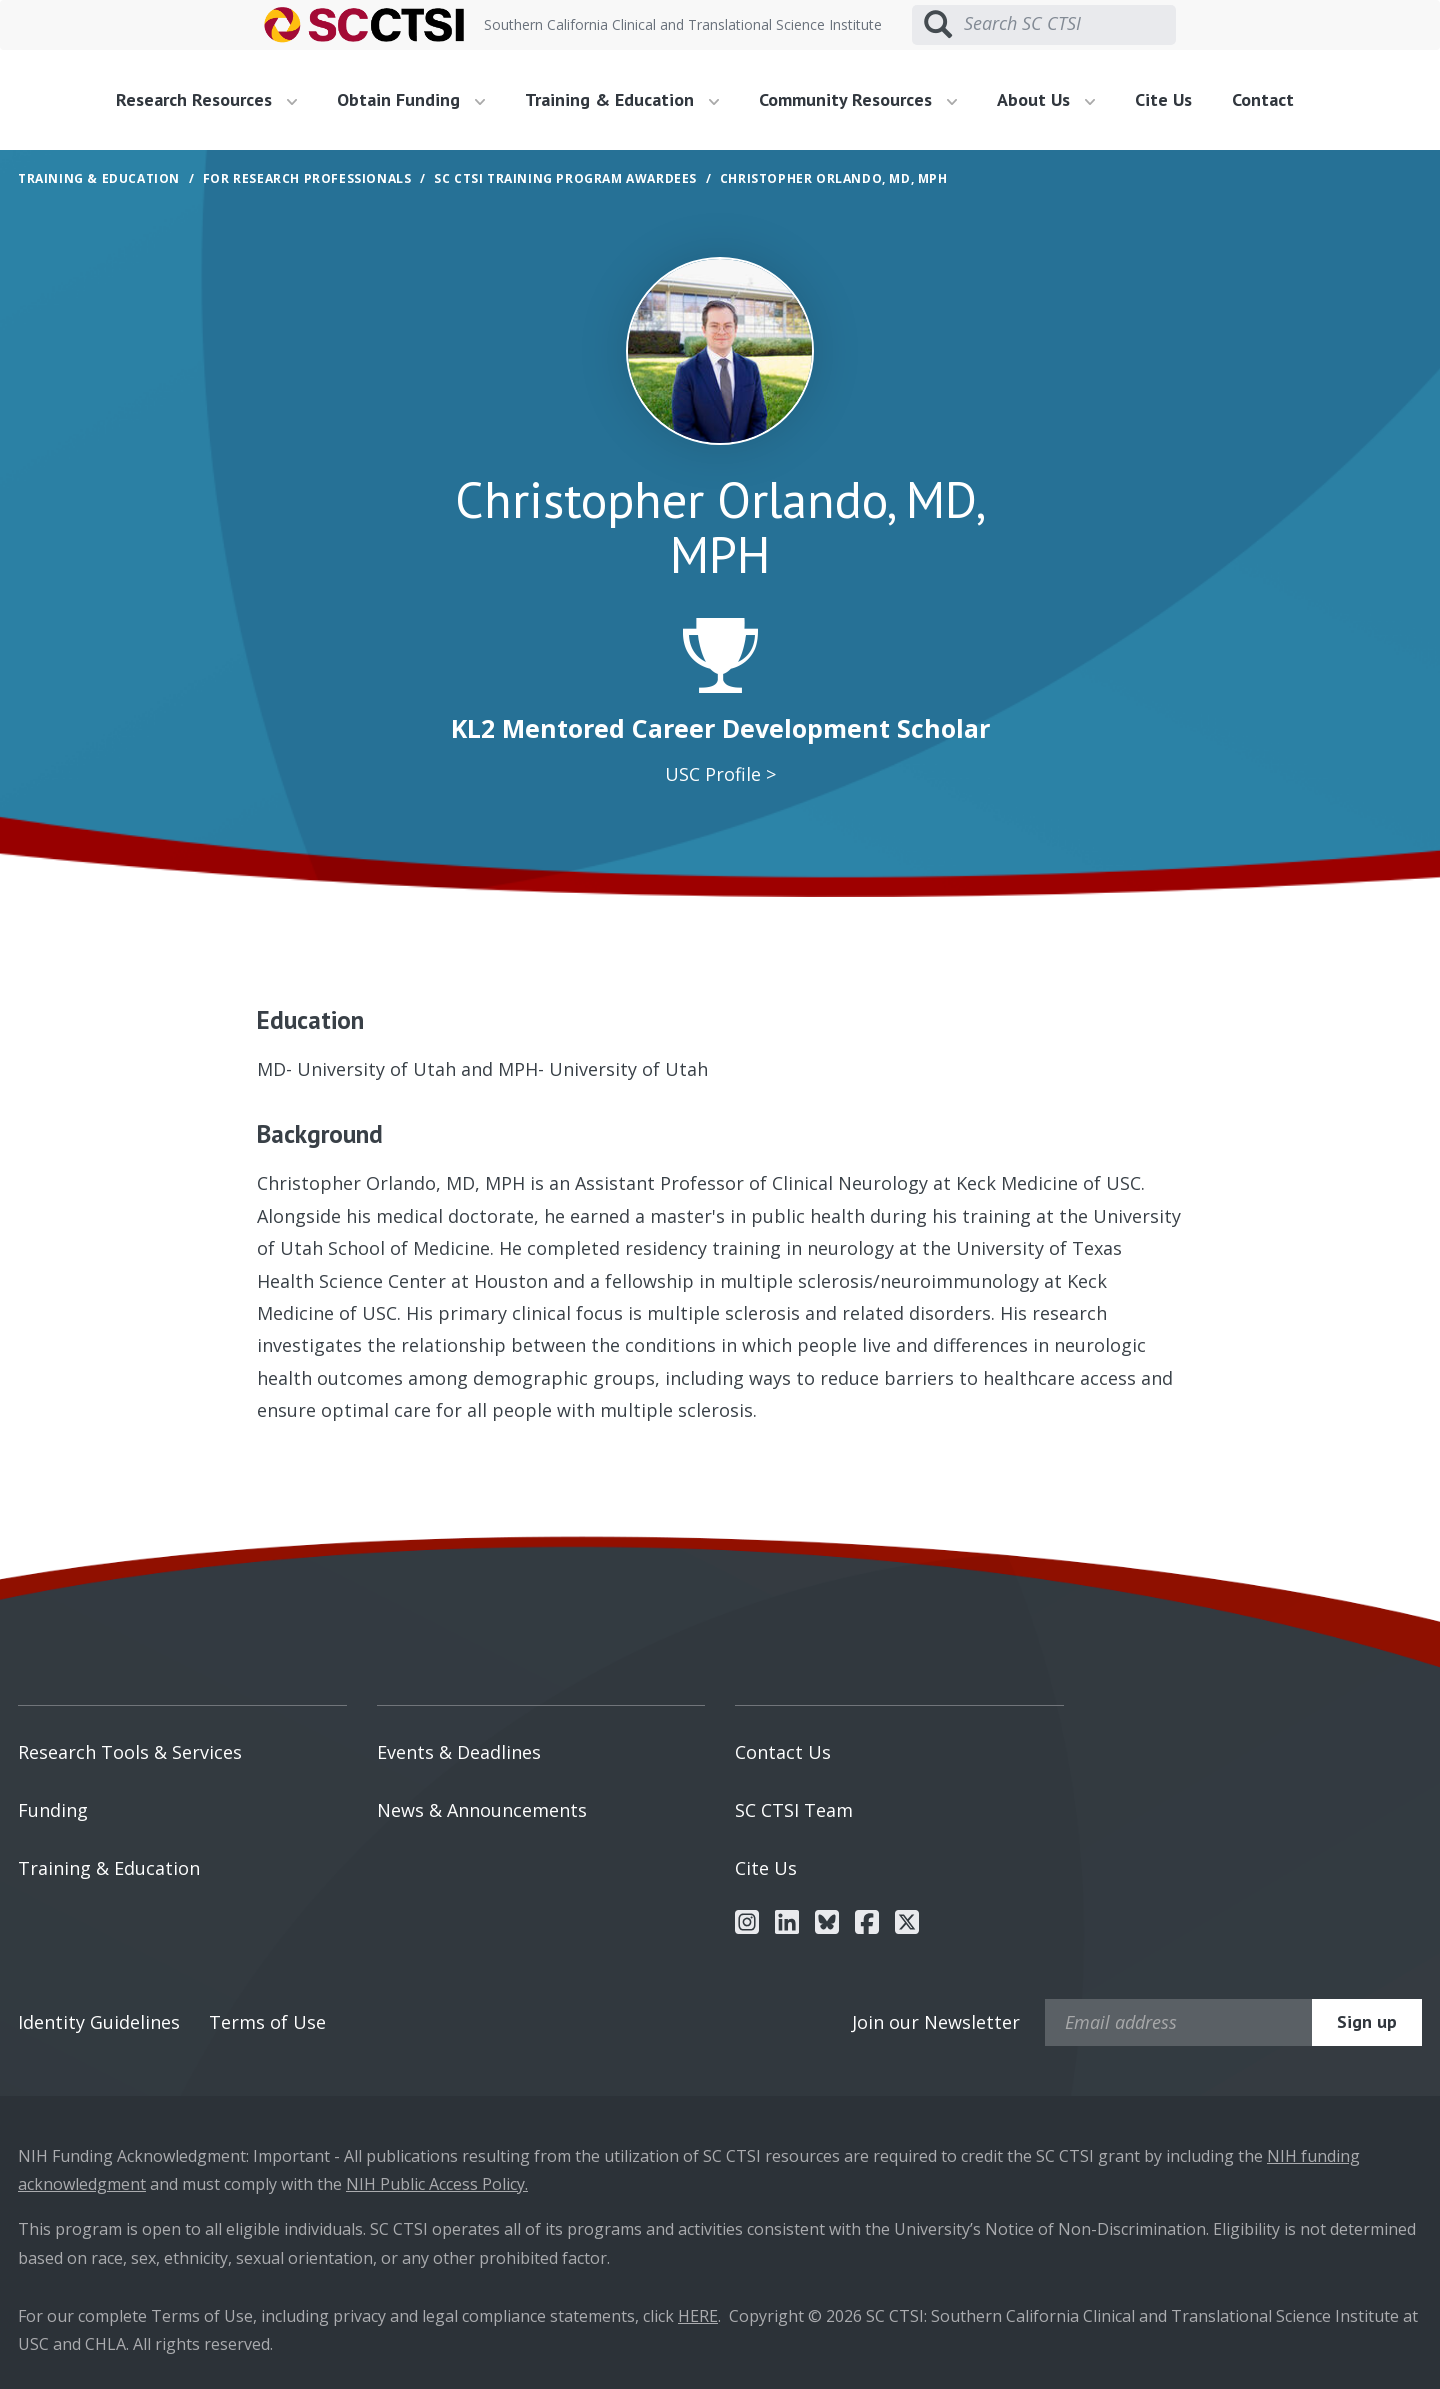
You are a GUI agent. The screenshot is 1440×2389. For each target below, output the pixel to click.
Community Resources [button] (858, 99)
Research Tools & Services (130, 1752)
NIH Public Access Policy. (437, 2184)
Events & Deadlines (459, 1752)
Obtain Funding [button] (411, 99)
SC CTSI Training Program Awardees (565, 178)
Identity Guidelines (99, 2022)
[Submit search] (938, 25)
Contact (1263, 99)
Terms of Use (267, 2022)
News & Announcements (482, 1810)
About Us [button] (1046, 99)
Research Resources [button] (206, 99)
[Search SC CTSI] (1070, 24)
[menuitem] (214, 100)
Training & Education (109, 1868)
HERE (698, 2316)
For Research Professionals (307, 178)
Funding (53, 1810)
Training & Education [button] (622, 99)
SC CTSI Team (794, 1810)
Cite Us (1163, 99)
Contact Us (783, 1752)
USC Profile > (720, 774)
